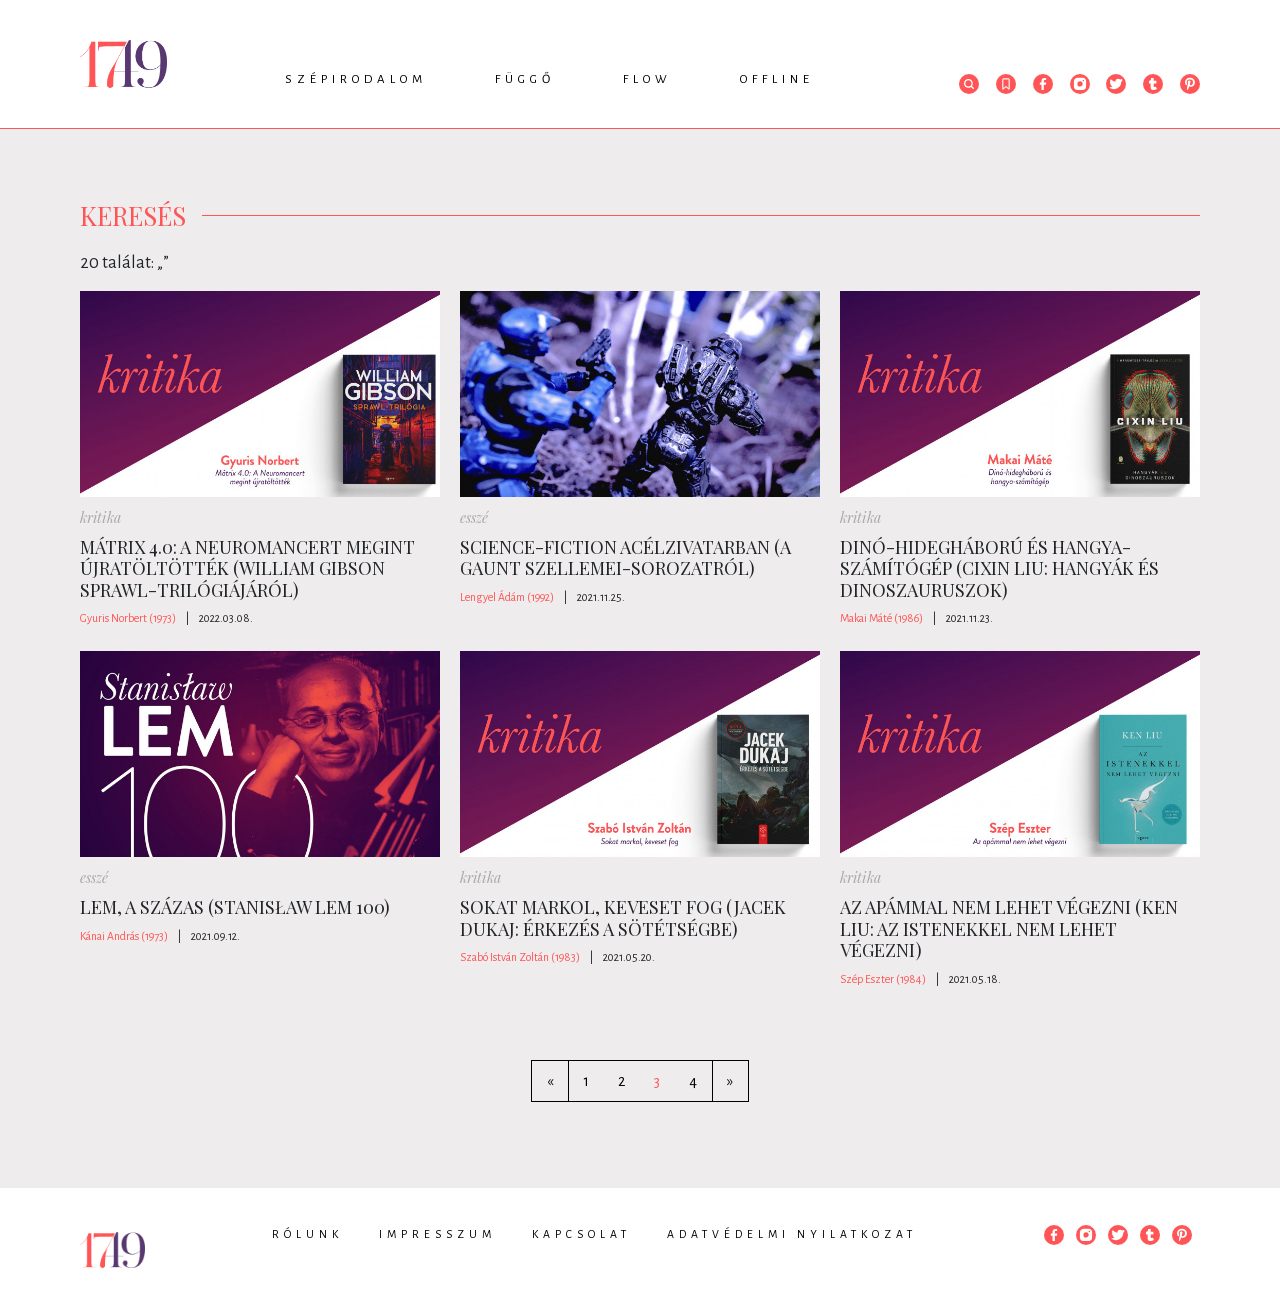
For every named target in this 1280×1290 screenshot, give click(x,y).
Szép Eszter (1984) (883, 979)
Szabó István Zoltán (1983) (520, 957)
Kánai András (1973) (124, 936)
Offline (777, 79)
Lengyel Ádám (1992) (507, 597)
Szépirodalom (356, 79)
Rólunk (307, 1234)
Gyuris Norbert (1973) (128, 618)
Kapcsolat (581, 1234)
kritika (100, 517)
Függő (525, 79)
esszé (474, 517)
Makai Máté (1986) (881, 618)
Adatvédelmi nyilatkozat (792, 1234)
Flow (647, 79)
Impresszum (437, 1234)
